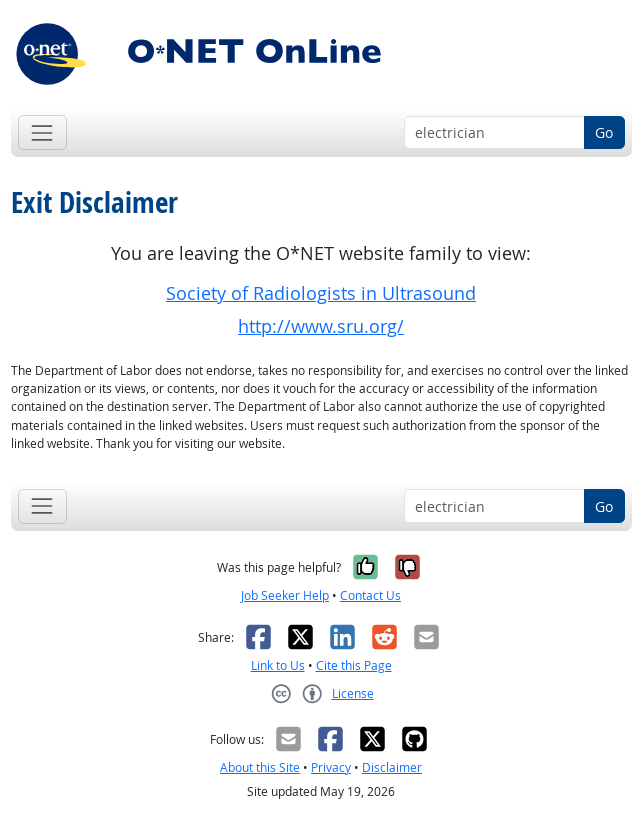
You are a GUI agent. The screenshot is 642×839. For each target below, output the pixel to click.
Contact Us (370, 595)
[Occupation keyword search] (494, 133)
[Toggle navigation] (42, 132)
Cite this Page (354, 665)
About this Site (260, 767)
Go (604, 132)
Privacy (331, 767)
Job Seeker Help (285, 595)
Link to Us (278, 665)
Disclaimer (392, 767)
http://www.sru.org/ (321, 326)
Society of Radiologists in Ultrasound (321, 293)
